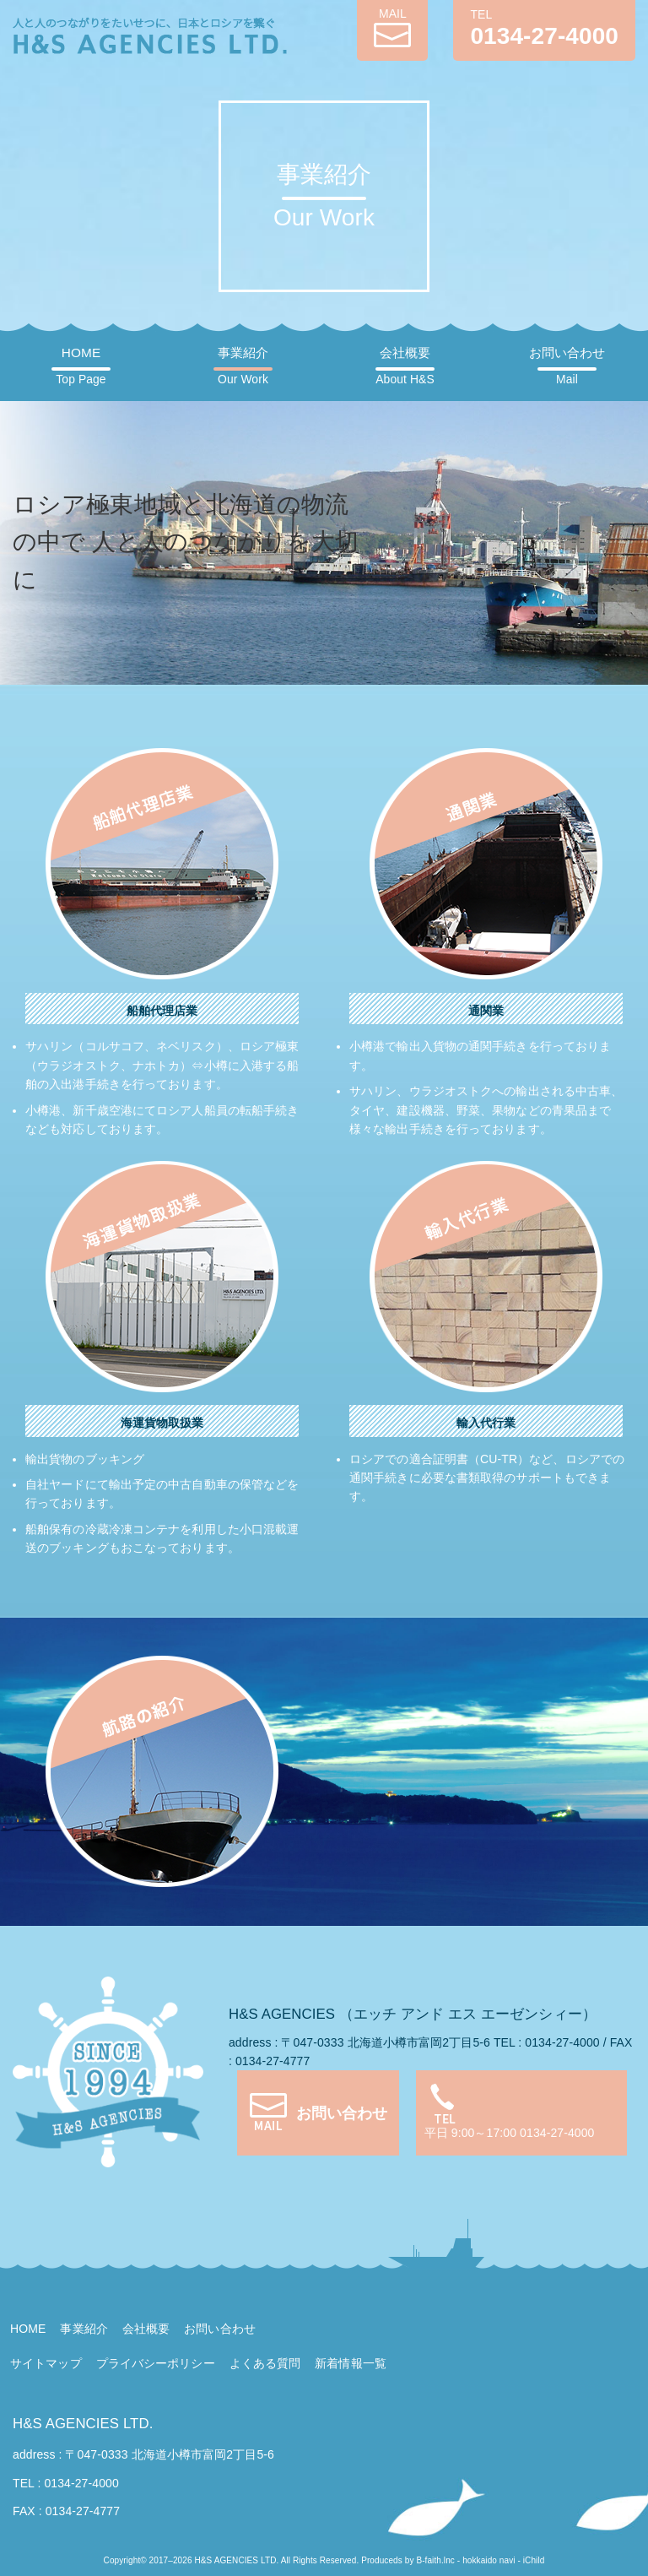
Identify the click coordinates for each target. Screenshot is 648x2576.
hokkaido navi (488, 2560)
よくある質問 (265, 2363)
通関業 (486, 1010)
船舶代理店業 (162, 1010)
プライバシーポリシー (155, 2363)
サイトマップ (46, 2363)
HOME (80, 365)
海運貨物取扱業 (162, 1422)
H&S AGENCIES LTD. (83, 2424)
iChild (534, 2560)
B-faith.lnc (435, 2560)
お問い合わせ (567, 365)
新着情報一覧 (350, 2363)
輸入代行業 (486, 1422)
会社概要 (404, 365)
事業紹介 (243, 365)
